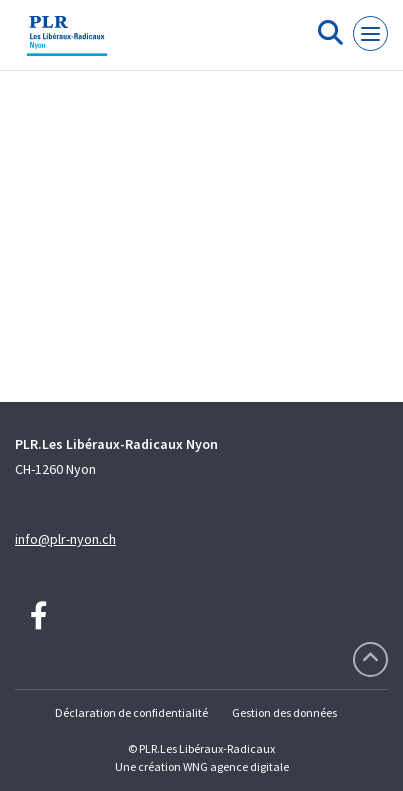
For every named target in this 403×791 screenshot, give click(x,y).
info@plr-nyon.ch (65, 539)
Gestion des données (284, 712)
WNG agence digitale (236, 766)
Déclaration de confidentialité (131, 712)
